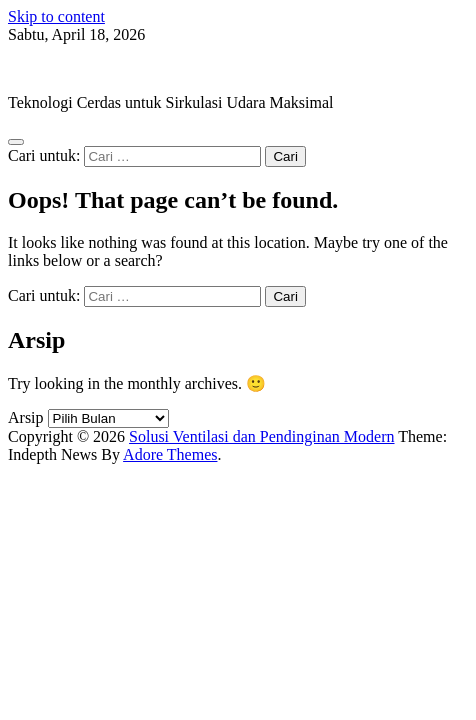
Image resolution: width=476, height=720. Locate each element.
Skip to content (56, 16)
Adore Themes (170, 454)
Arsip (26, 417)
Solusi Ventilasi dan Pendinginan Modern (140, 68)
